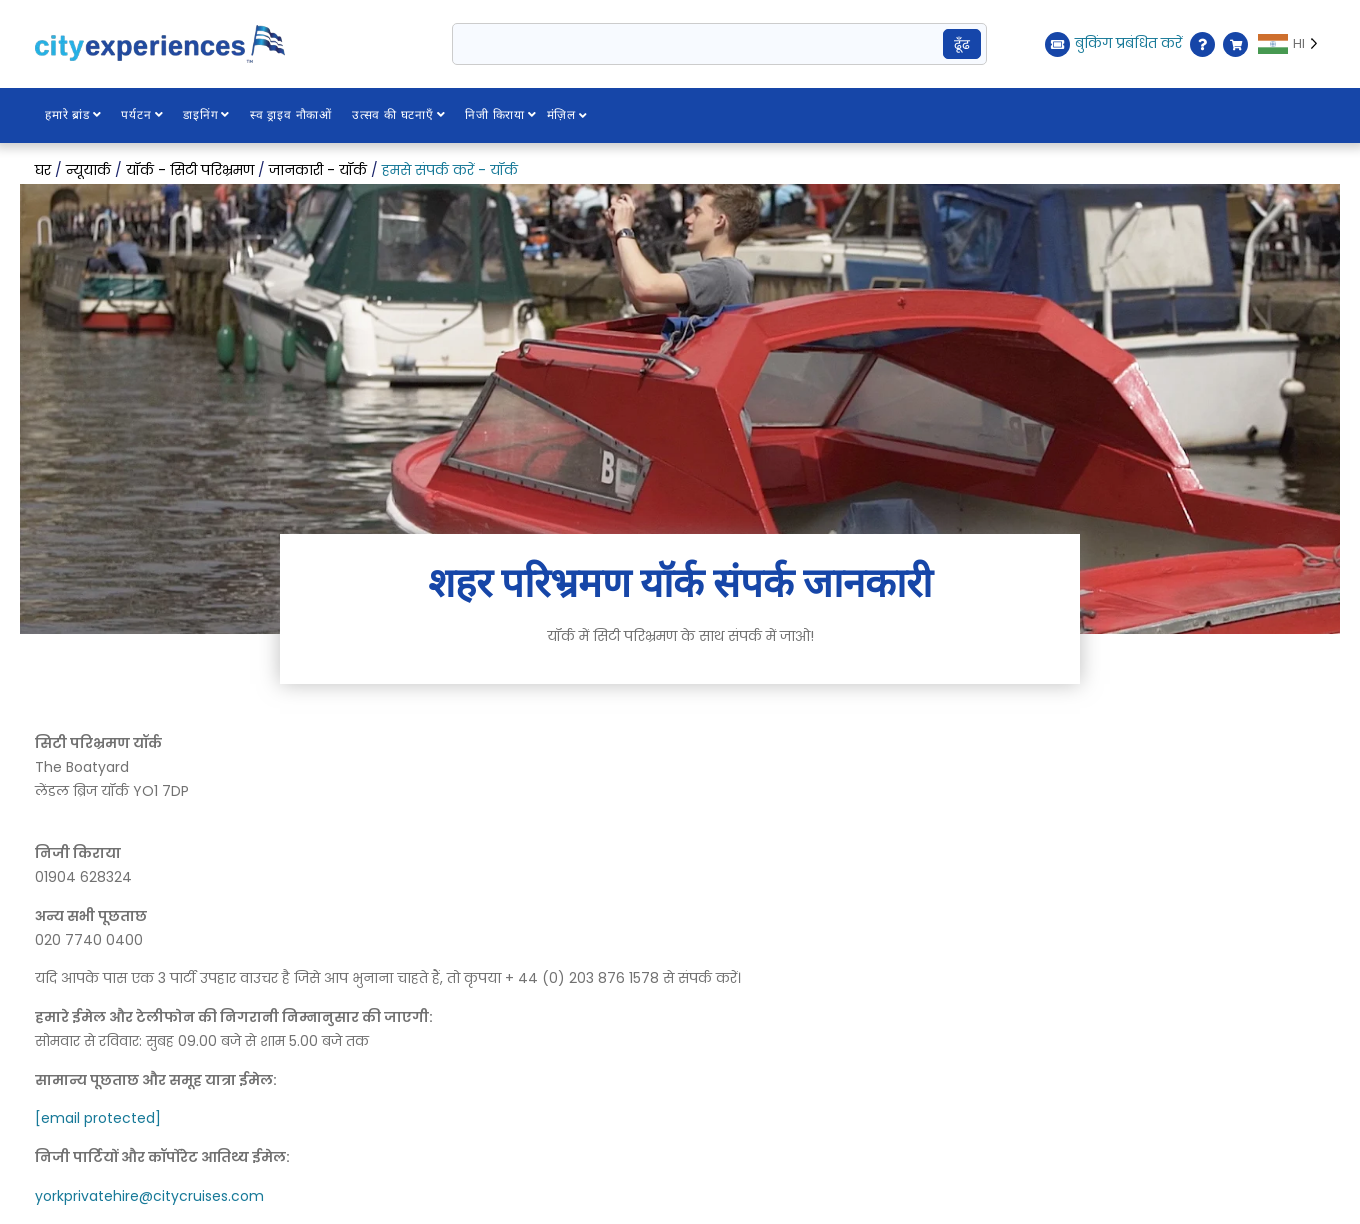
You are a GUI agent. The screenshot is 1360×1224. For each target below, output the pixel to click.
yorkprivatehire (87, 1196)
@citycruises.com (201, 1196)
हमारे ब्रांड (73, 115)
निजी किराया (502, 115)
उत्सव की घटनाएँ (400, 115)
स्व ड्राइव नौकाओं (292, 115)
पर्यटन (143, 115)
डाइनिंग (207, 115)
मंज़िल (568, 115)
